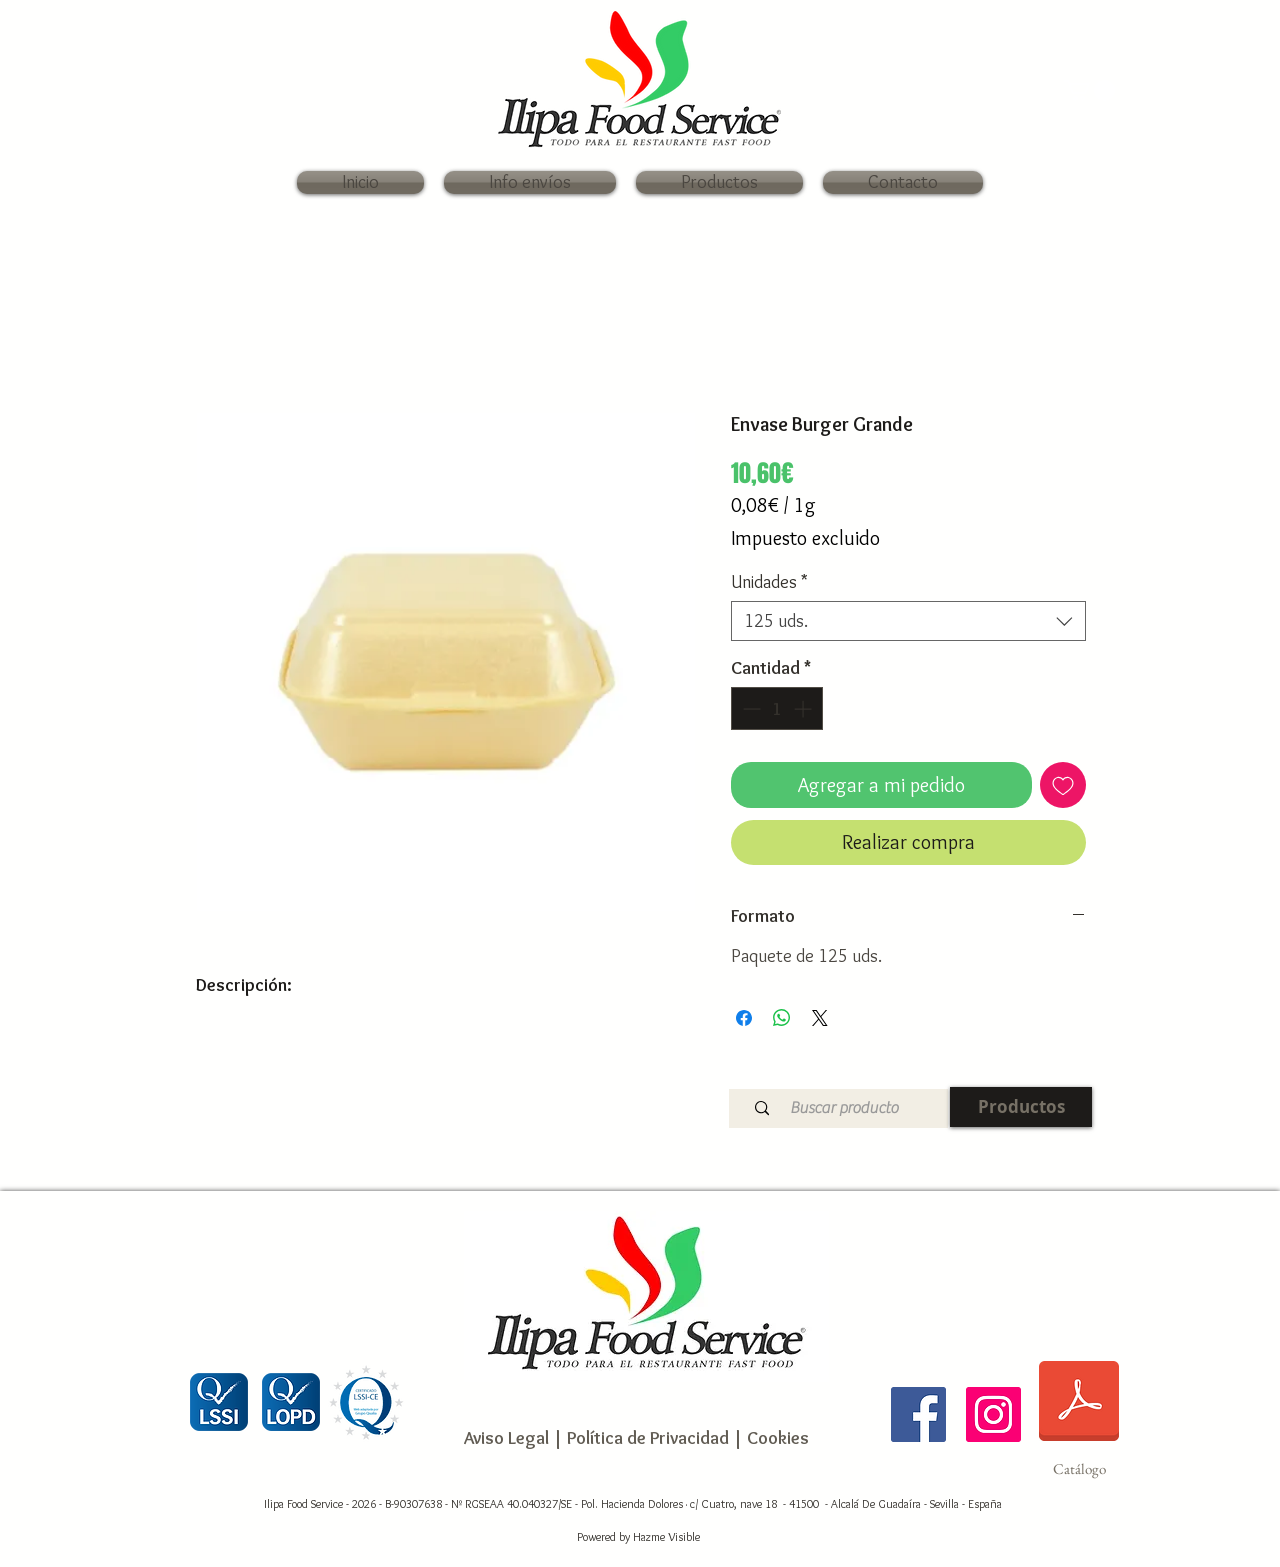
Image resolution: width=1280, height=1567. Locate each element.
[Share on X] (820, 1018)
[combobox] (908, 621)
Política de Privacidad (646, 1438)
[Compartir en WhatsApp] (782, 1018)
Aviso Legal (506, 1438)
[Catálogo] (1079, 1414)
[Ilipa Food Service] (918, 1414)
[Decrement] (749, 708)
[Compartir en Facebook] (744, 1018)
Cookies (778, 1438)
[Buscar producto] (843, 1108)
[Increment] (804, 708)
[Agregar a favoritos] (1063, 785)
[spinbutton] (777, 708)
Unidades (769, 582)
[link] (1089, 90)
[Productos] (1021, 1107)
